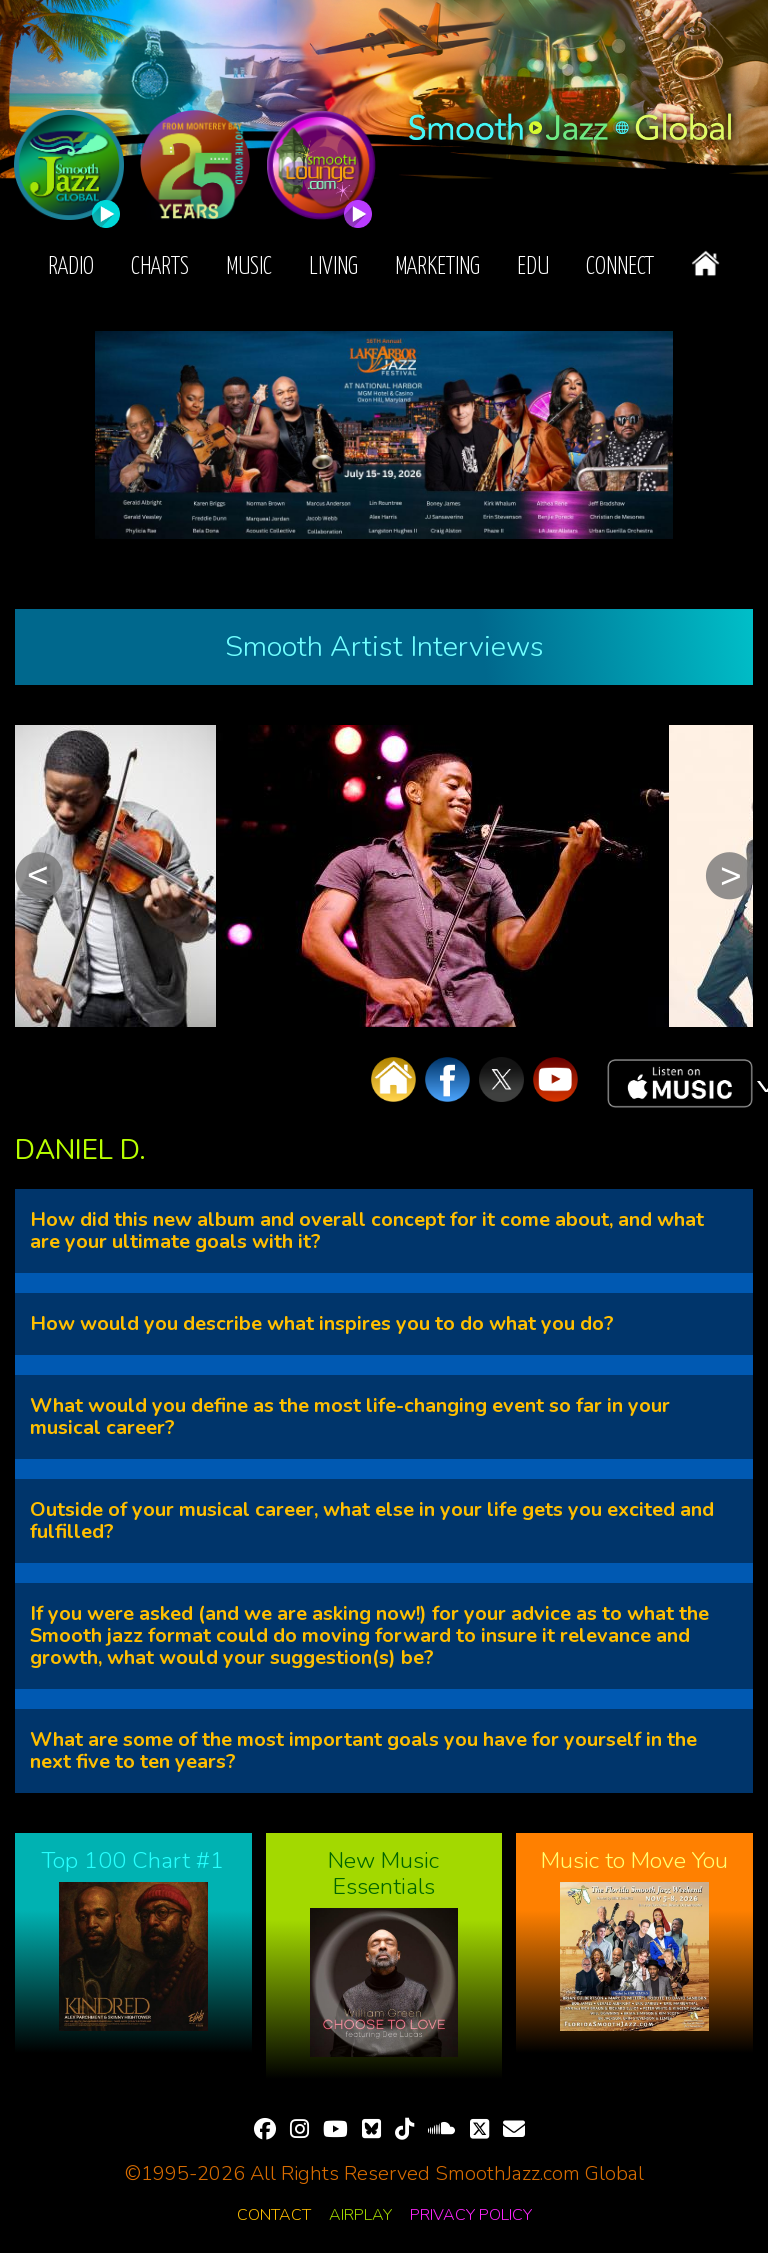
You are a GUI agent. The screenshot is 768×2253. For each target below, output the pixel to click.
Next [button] (729, 876)
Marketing (437, 267)
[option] (115, 876)
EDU (533, 267)
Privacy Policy (471, 2215)
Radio (71, 267)
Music (249, 267)
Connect (620, 267)
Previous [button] (39, 876)
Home (705, 263)
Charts (160, 267)
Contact (274, 2215)
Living (333, 267)
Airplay (360, 2215)
